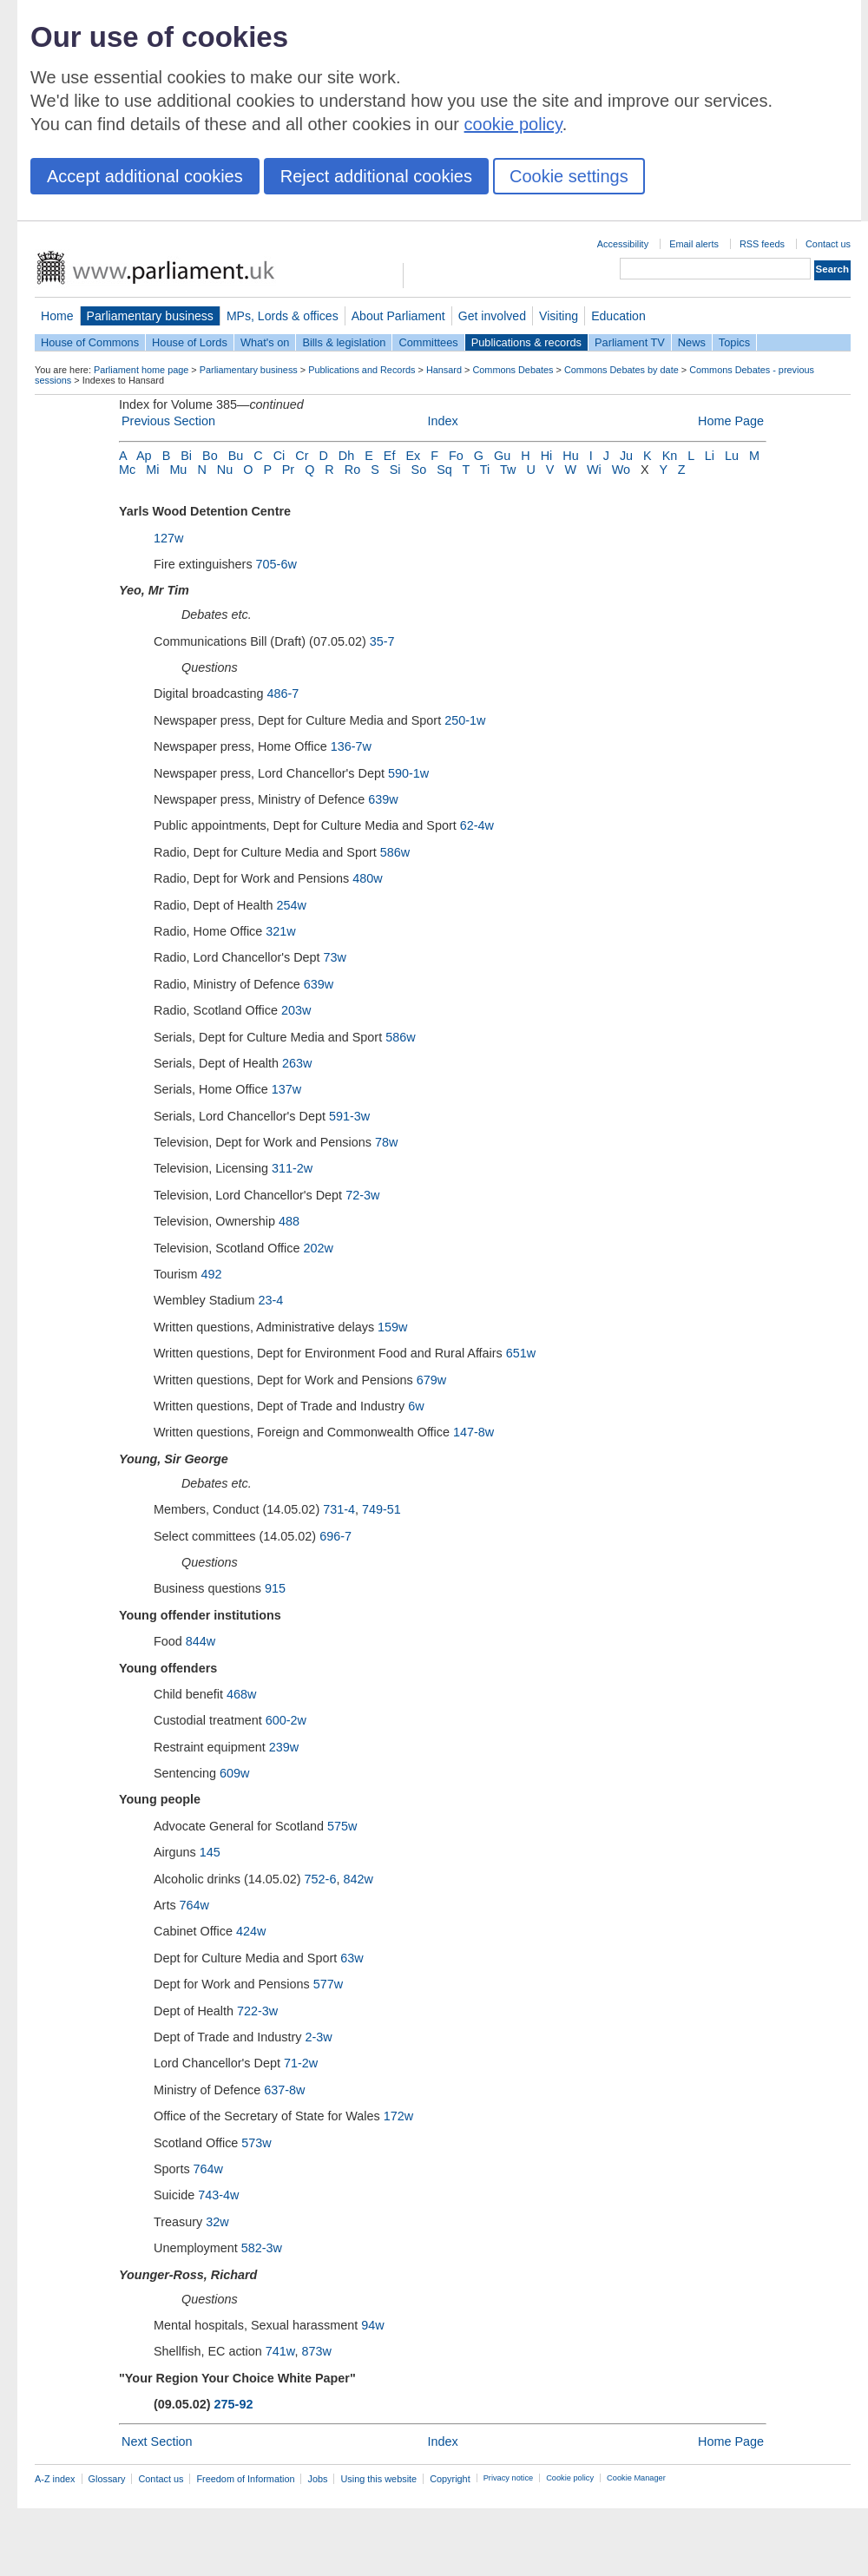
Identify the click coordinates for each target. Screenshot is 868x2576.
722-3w (257, 2011)
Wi (594, 469)
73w (335, 957)
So (419, 469)
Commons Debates (512, 370)
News (692, 342)
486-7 (282, 693)
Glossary (107, 2479)
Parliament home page (141, 370)
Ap (144, 456)
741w (280, 2351)
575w (342, 1826)
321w (280, 931)
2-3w (318, 2037)
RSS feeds (762, 244)
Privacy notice (508, 2478)
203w (296, 1010)
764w (194, 1905)
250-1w (464, 720)
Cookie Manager (636, 2478)
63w (351, 1958)
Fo (456, 456)
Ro (352, 469)
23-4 (271, 1300)
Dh (346, 456)
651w (521, 1353)
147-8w (473, 1432)
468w (241, 1694)
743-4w (218, 2195)
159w (392, 1327)
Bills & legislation (343, 342)
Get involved (492, 316)
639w (383, 799)
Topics (734, 342)
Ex (412, 456)
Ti (485, 469)
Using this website (378, 2479)
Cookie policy (570, 2478)
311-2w (292, 1168)
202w (318, 1248)
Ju (626, 456)
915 (275, 1588)
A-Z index (55, 2479)
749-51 (381, 1509)
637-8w (284, 2090)
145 (210, 1852)
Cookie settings (569, 176)
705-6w (276, 564)
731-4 (339, 1509)
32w (217, 2222)
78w (386, 1142)
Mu (178, 469)
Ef (390, 456)
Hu (570, 456)
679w (431, 1380)
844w (200, 1641)
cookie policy (513, 124)
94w (372, 2325)
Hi (547, 456)
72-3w (362, 1195)
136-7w (351, 746)
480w (367, 878)
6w (416, 1406)
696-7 (335, 1536)
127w (168, 538)
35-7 (382, 641)
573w (256, 2143)
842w (357, 1879)
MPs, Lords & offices (283, 316)
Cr (301, 456)
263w (297, 1063)
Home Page (731, 421)
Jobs (317, 2479)
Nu (225, 469)
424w (251, 1931)
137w (286, 1089)
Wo (621, 469)
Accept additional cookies (145, 176)
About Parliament (398, 316)
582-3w (261, 2248)
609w (234, 1773)
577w (328, 1984)
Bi (186, 456)
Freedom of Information (245, 2479)
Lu (732, 456)
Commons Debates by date (621, 370)
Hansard (444, 370)
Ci (279, 456)
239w (284, 1747)
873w (316, 2351)
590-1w (408, 773)
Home (57, 316)
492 (211, 1274)
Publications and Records (361, 370)
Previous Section (168, 421)
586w (395, 852)
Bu (236, 456)
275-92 (233, 2404)
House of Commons (90, 342)
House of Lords (189, 342)
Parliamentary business (150, 316)
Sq (444, 469)
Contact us (828, 244)
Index (442, 421)
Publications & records (526, 342)
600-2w (286, 1720)
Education (618, 316)
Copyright (450, 2479)
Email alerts (694, 244)
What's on (265, 342)
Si (395, 469)
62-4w (477, 825)
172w (398, 2116)
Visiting (558, 316)
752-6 (321, 1879)
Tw (508, 469)
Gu (502, 456)
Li (709, 456)
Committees (427, 342)
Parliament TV (630, 342)
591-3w (349, 1116)
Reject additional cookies (376, 176)
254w (291, 905)
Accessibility (622, 244)
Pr (288, 469)
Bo (210, 456)
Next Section (157, 2441)
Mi (152, 469)
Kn (670, 456)
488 (289, 1221)
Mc (127, 469)
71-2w (301, 2063)
